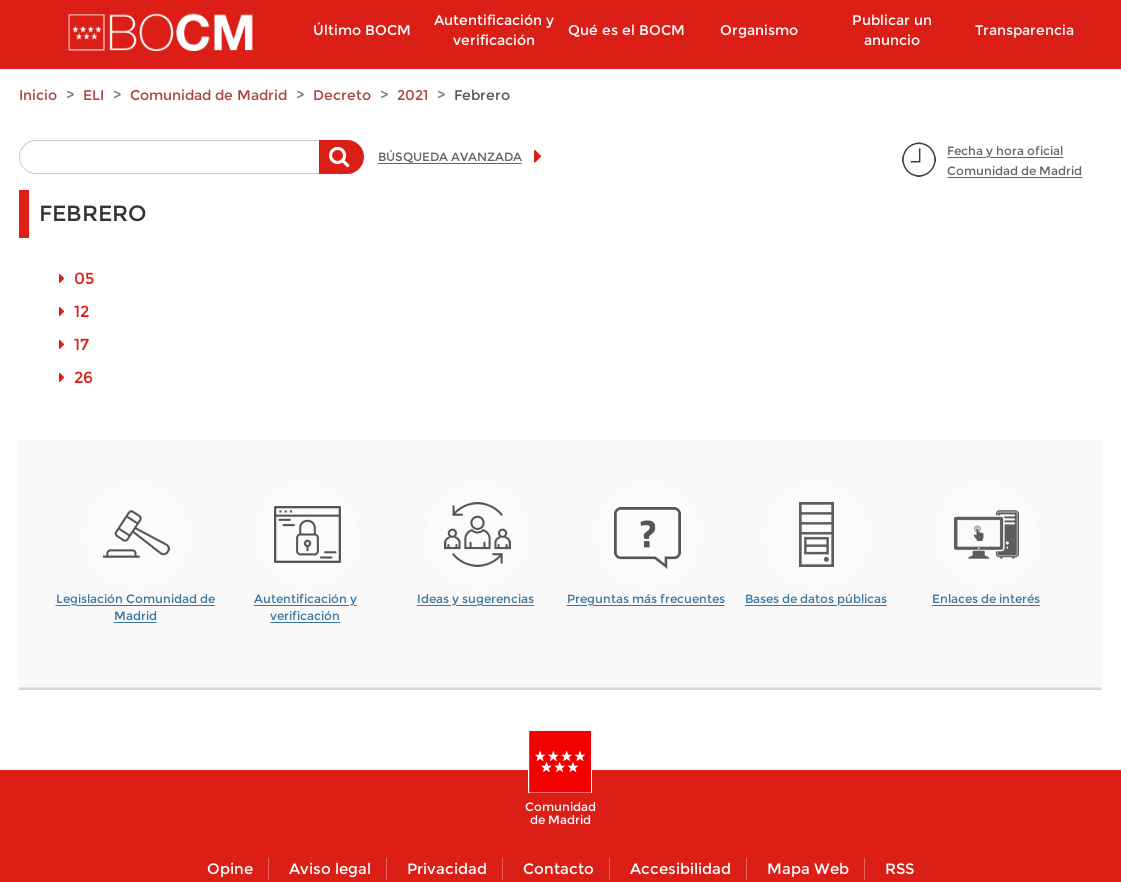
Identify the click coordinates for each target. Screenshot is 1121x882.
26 (83, 377)
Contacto (558, 868)
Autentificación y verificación (494, 30)
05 (84, 278)
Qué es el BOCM (626, 30)
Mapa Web (808, 868)
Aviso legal (330, 868)
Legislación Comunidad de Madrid (135, 600)
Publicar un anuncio (892, 30)
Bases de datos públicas (816, 598)
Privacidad (447, 868)
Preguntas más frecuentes (646, 598)
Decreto (342, 95)
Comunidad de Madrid (208, 95)
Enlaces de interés (986, 598)
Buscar (341, 167)
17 (81, 344)
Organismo (759, 30)
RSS (899, 868)
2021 (412, 95)
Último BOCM (362, 30)
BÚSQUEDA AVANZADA (450, 156)
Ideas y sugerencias (475, 598)
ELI (93, 95)
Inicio (38, 95)
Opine (230, 868)
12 (81, 311)
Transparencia (1024, 30)
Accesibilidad (680, 868)
